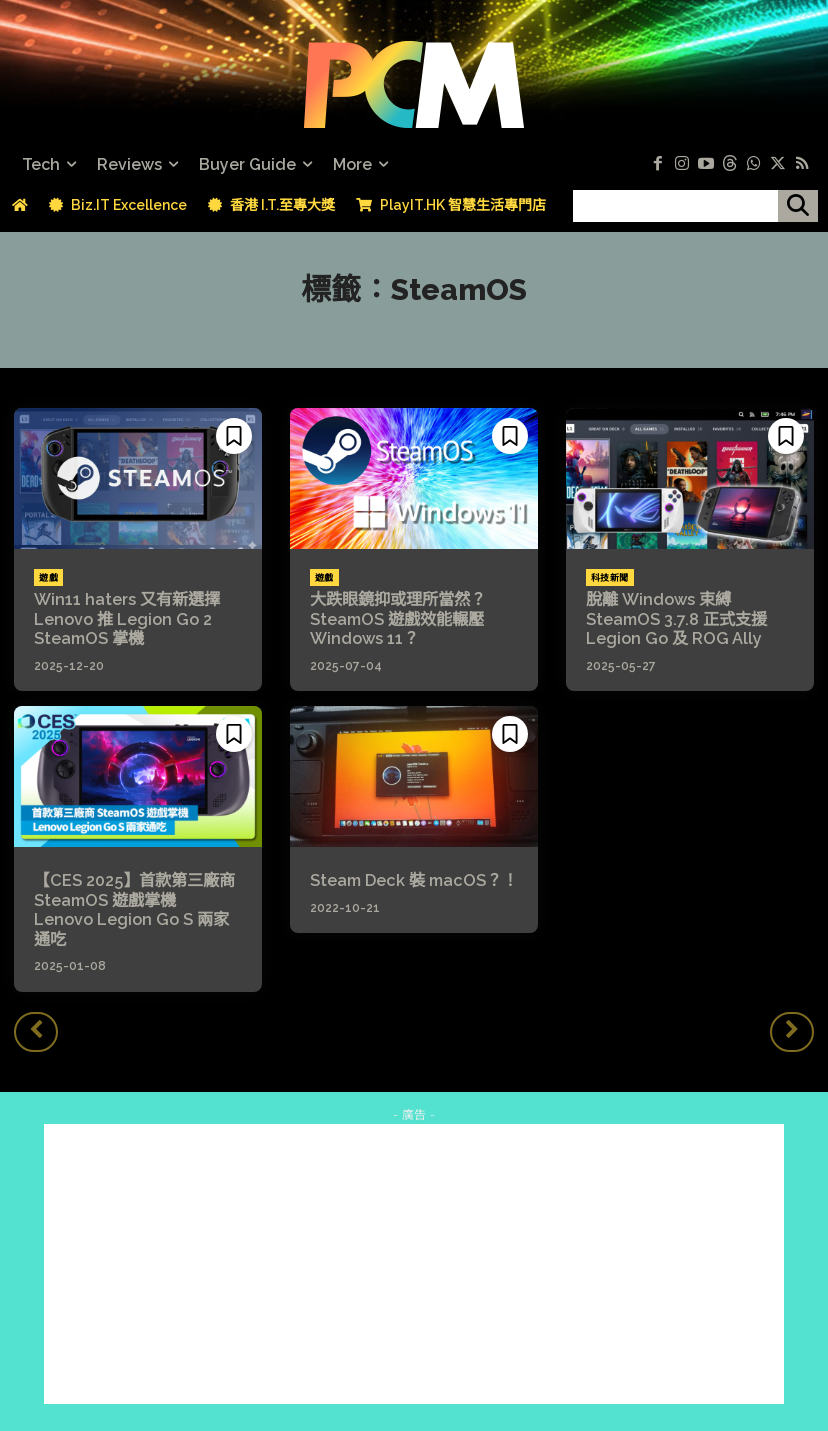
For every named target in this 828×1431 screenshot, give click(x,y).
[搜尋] (798, 206)
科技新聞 (610, 578)
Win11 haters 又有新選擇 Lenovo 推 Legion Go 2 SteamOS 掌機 (135, 618)
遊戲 (48, 578)
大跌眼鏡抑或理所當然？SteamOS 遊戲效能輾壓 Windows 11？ (398, 618)
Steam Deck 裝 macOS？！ (412, 879)
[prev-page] (36, 1030)
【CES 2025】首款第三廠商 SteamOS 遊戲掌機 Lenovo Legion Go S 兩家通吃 (133, 908)
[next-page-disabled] (792, 1030)
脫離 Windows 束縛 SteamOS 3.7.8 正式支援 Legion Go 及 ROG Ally (676, 618)
